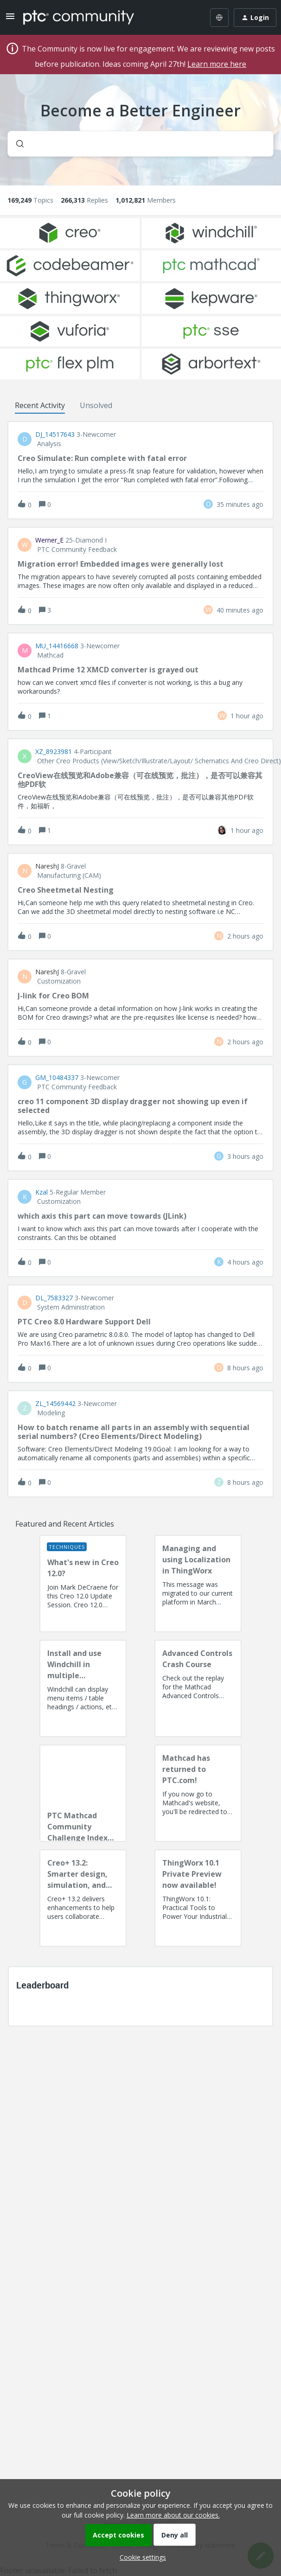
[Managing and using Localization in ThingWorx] (198, 1583)
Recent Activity (40, 405)
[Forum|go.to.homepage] (78, 17)
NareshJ (47, 866)
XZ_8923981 (53, 751)
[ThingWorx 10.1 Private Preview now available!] (198, 1898)
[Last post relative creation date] (240, 504)
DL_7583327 (54, 1298)
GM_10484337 (56, 1077)
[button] (140, 2557)
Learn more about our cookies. (173, 2515)
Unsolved (96, 405)
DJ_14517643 (55, 434)
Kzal (41, 1192)
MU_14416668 (56, 646)
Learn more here (216, 64)
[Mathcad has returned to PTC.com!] (198, 1793)
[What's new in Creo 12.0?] (83, 1583)
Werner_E (49, 540)
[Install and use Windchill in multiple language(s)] (83, 1688)
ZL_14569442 (55, 1403)
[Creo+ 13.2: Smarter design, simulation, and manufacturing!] (83, 1898)
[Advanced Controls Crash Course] (198, 1688)
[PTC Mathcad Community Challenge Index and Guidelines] (83, 1793)
